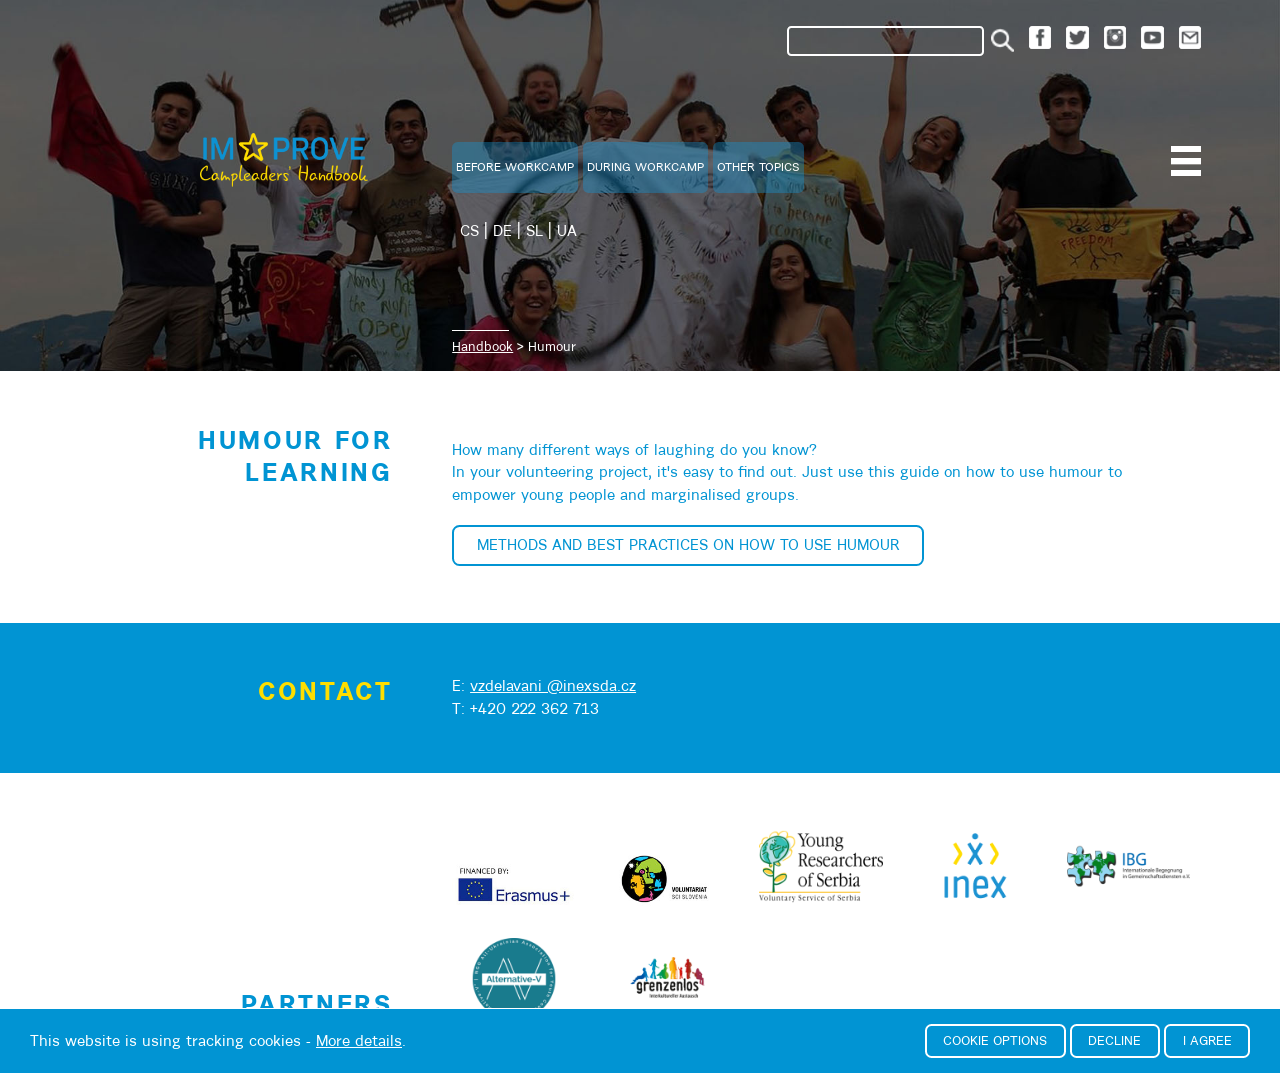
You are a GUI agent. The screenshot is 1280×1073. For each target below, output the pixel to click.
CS (469, 230)
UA (567, 230)
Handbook (482, 346)
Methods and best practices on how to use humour (688, 544)
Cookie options (995, 1040)
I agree (1207, 1040)
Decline (1114, 1040)
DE (502, 230)
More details (359, 1040)
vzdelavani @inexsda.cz (553, 685)
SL (534, 230)
